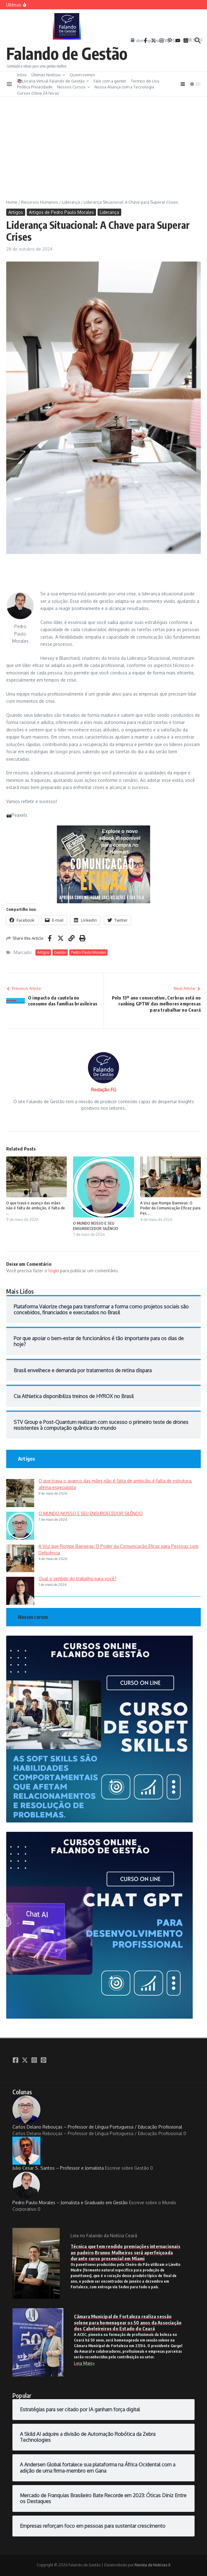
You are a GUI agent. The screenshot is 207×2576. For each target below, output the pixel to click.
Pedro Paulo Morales (88, 952)
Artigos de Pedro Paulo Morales (61, 212)
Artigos (15, 212)
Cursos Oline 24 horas (38, 93)
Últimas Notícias (48, 74)
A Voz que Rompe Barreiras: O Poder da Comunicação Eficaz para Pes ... (170, 1208)
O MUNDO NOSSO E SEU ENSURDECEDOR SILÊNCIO (95, 1226)
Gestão (60, 952)
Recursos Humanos (39, 202)
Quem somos (82, 74)
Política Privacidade (35, 86)
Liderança (71, 202)
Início (22, 74)
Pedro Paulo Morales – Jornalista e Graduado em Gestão (70, 2188)
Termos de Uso (145, 80)
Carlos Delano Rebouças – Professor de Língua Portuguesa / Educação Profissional (97, 2112)
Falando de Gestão (66, 53)
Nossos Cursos (73, 86)
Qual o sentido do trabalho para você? (78, 1578)
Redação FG (103, 1090)
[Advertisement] (103, 143)
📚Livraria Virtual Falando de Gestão (53, 80)
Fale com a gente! (110, 80)
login (53, 1270)
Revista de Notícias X (152, 2565)
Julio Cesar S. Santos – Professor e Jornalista (58, 2154)
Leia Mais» (84, 2363)
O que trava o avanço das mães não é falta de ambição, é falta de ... (35, 1208)
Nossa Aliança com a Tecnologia (124, 86)
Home (11, 202)
